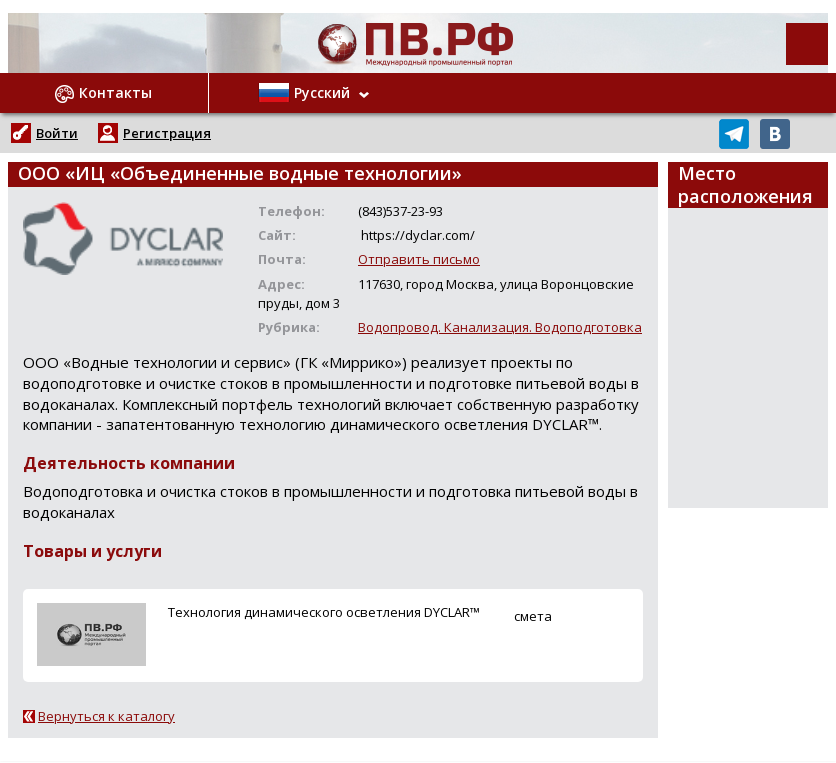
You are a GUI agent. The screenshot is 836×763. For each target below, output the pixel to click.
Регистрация (167, 133)
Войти (57, 133)
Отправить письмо (419, 259)
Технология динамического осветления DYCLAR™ (324, 612)
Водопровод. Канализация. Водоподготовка (500, 327)
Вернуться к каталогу (106, 716)
